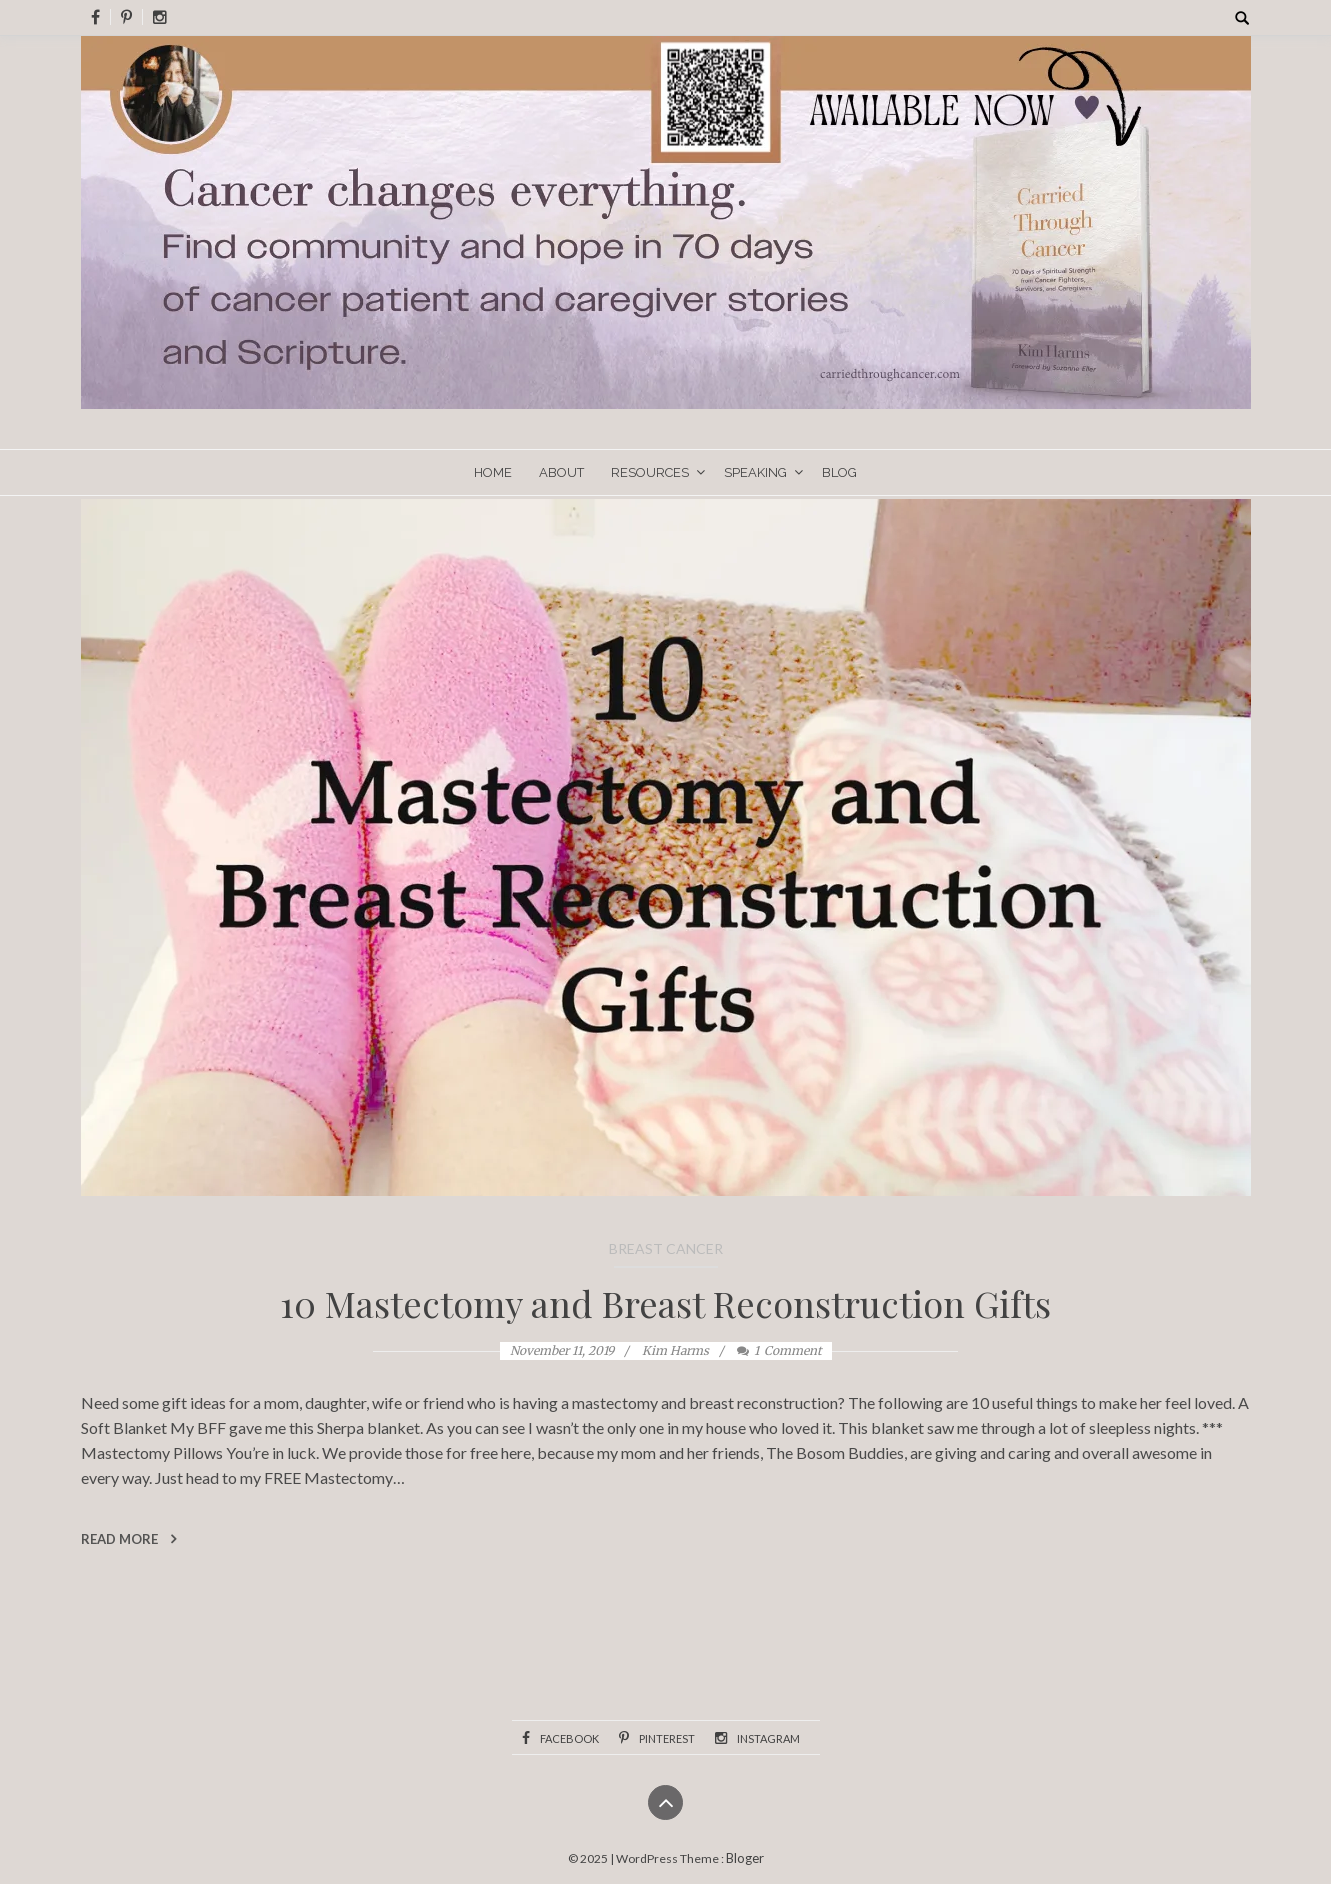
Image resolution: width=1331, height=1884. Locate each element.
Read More (128, 1539)
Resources (650, 472)
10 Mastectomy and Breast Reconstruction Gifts (665, 1303)
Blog (839, 472)
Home (493, 472)
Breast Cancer (666, 1248)
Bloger (745, 1858)
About (561, 472)
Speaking (755, 472)
